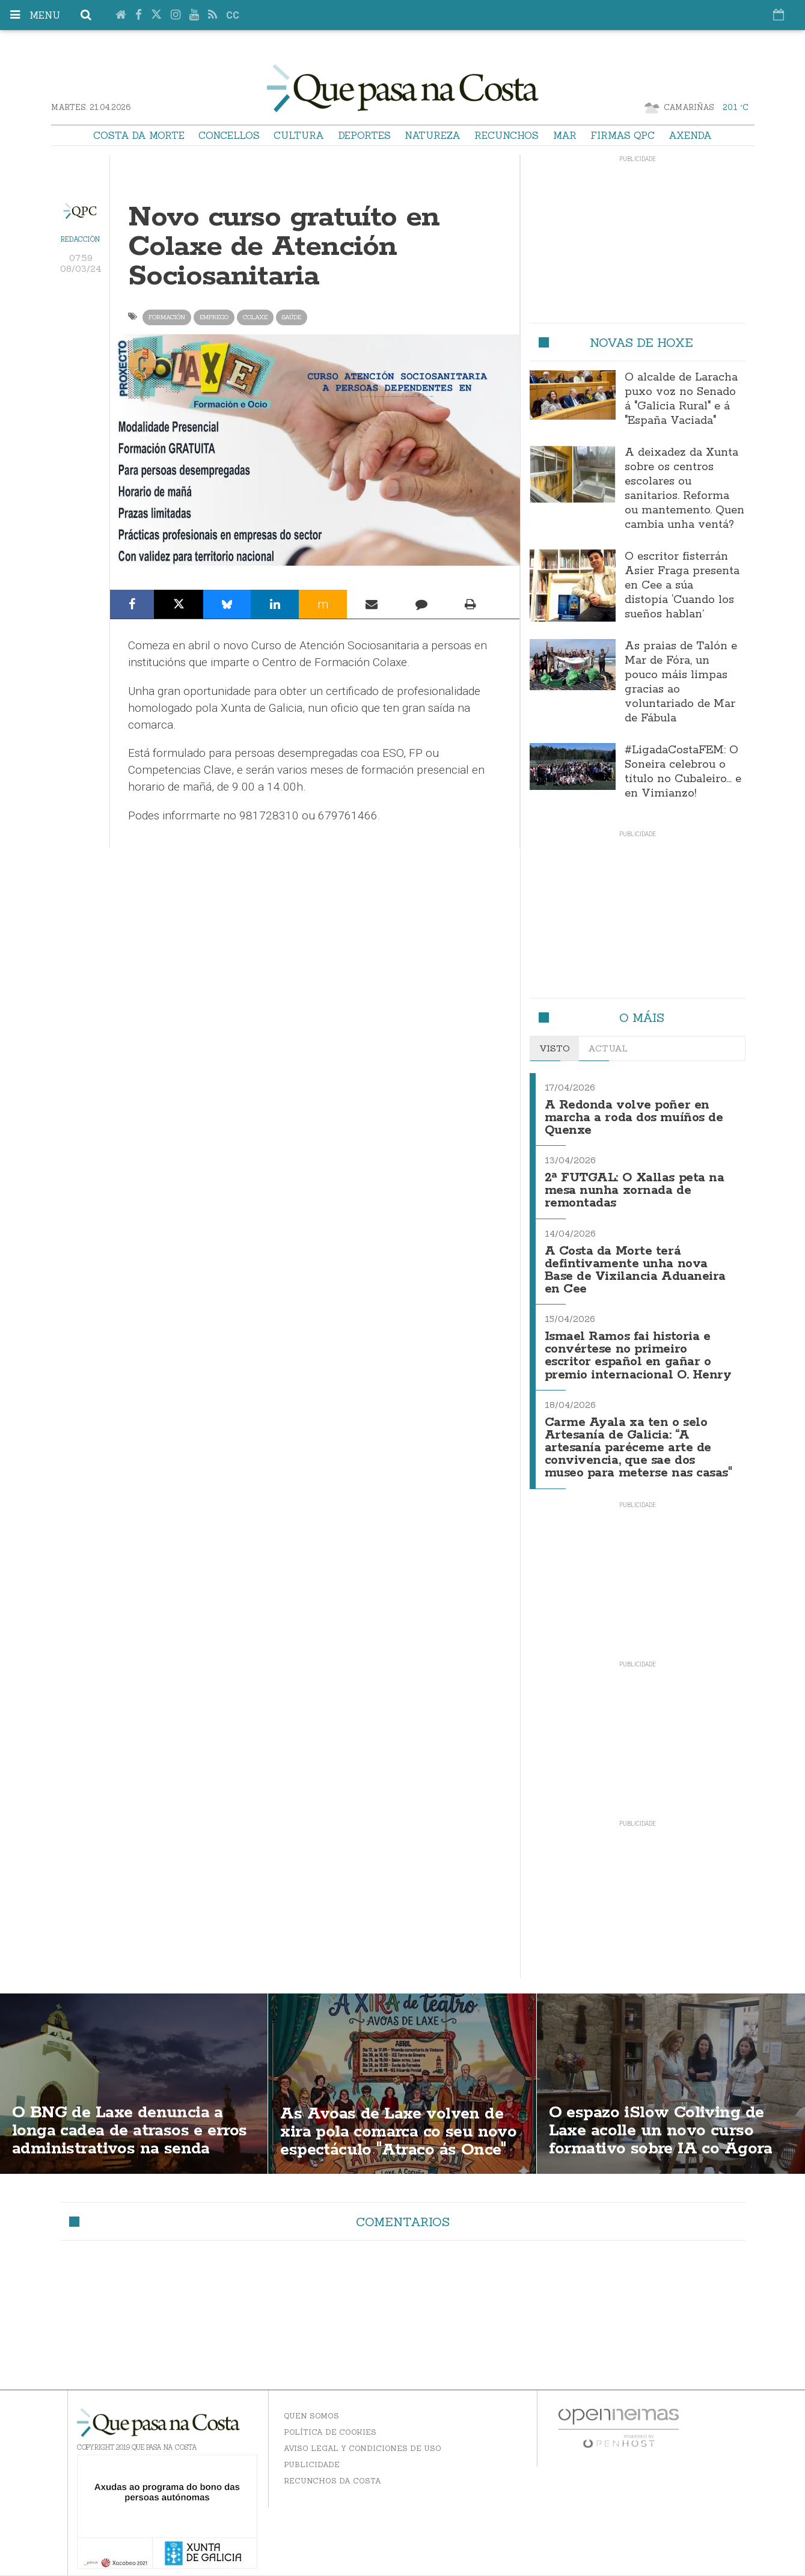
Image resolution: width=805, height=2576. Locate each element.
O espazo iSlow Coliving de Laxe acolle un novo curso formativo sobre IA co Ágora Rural (663, 2129)
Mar (565, 135)
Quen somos (311, 2404)
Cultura (299, 135)
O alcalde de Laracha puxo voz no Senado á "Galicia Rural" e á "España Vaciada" (681, 399)
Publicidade (312, 2453)
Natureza (433, 135)
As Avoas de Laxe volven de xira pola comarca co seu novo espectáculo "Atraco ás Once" (401, 2120)
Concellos (229, 135)
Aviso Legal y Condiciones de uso (362, 2436)
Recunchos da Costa (332, 2469)
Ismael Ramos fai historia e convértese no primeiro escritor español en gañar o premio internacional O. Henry (638, 1348)
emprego (214, 317)
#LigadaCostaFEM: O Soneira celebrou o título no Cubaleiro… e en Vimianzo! (683, 772)
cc (232, 15)
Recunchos (506, 135)
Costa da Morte (139, 135)
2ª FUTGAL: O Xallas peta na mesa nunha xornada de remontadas (635, 1187)
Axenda (690, 135)
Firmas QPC (622, 135)
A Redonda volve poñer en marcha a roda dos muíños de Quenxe (634, 1117)
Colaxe (255, 317)
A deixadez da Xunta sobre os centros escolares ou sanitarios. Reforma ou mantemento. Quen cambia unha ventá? (684, 488)
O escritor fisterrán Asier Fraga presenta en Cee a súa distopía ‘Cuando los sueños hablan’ (682, 585)
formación (166, 317)
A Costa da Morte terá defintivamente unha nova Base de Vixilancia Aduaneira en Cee (635, 1265)
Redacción (80, 239)
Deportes (364, 135)
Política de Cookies (330, 2420)
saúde (291, 317)
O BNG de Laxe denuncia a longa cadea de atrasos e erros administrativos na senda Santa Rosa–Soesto (132, 2129)
